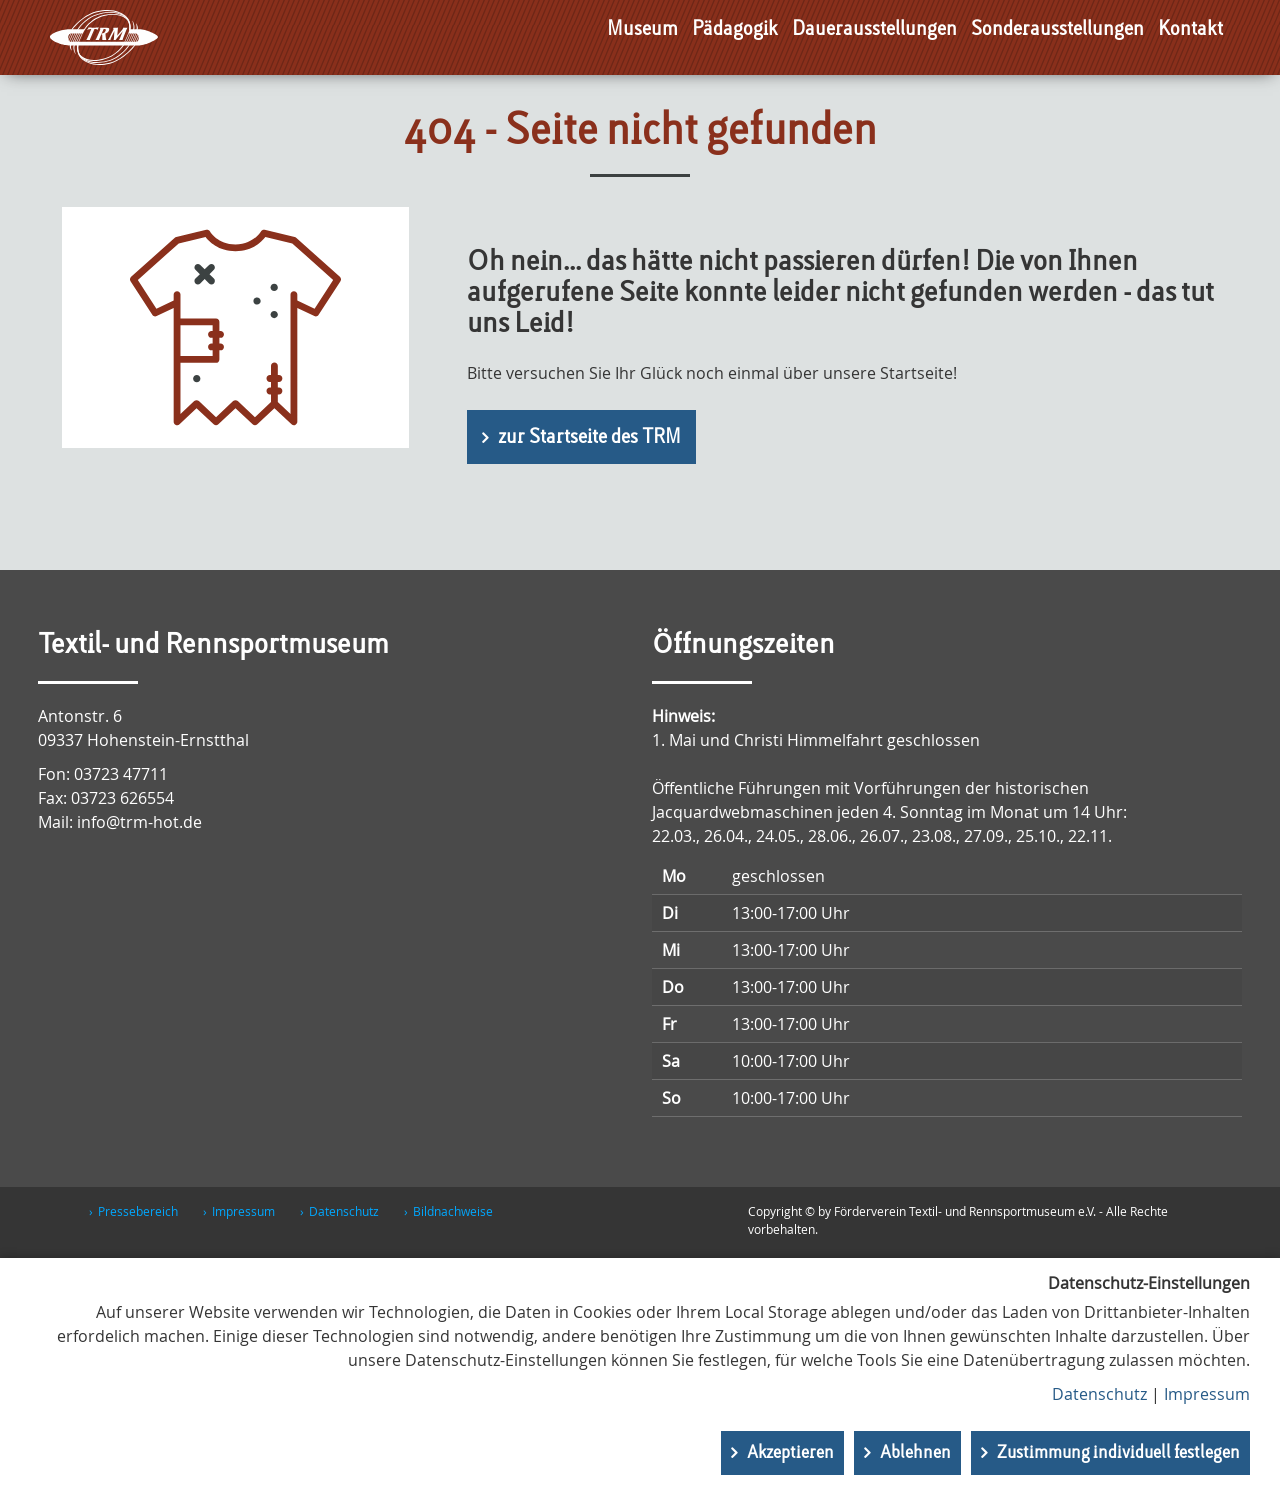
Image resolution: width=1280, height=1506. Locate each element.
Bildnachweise (453, 1211)
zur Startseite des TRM (589, 438)
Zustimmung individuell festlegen (1118, 1453)
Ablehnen (915, 1453)
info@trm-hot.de (139, 822)
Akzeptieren (790, 1453)
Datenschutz (344, 1211)
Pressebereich (138, 1211)
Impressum (243, 1211)
